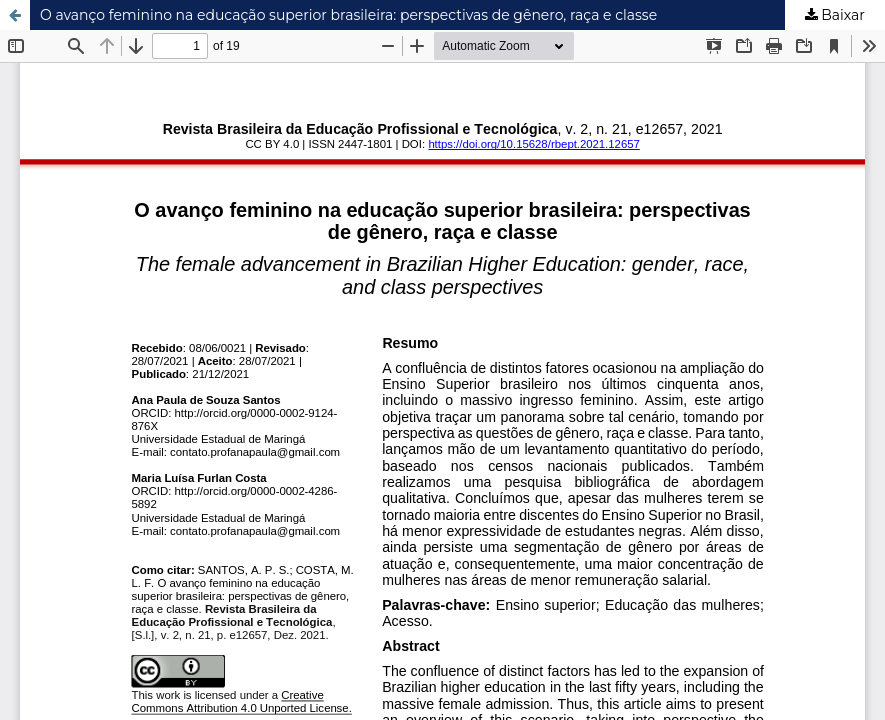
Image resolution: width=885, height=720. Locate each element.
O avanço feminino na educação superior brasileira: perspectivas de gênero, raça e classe (348, 15)
